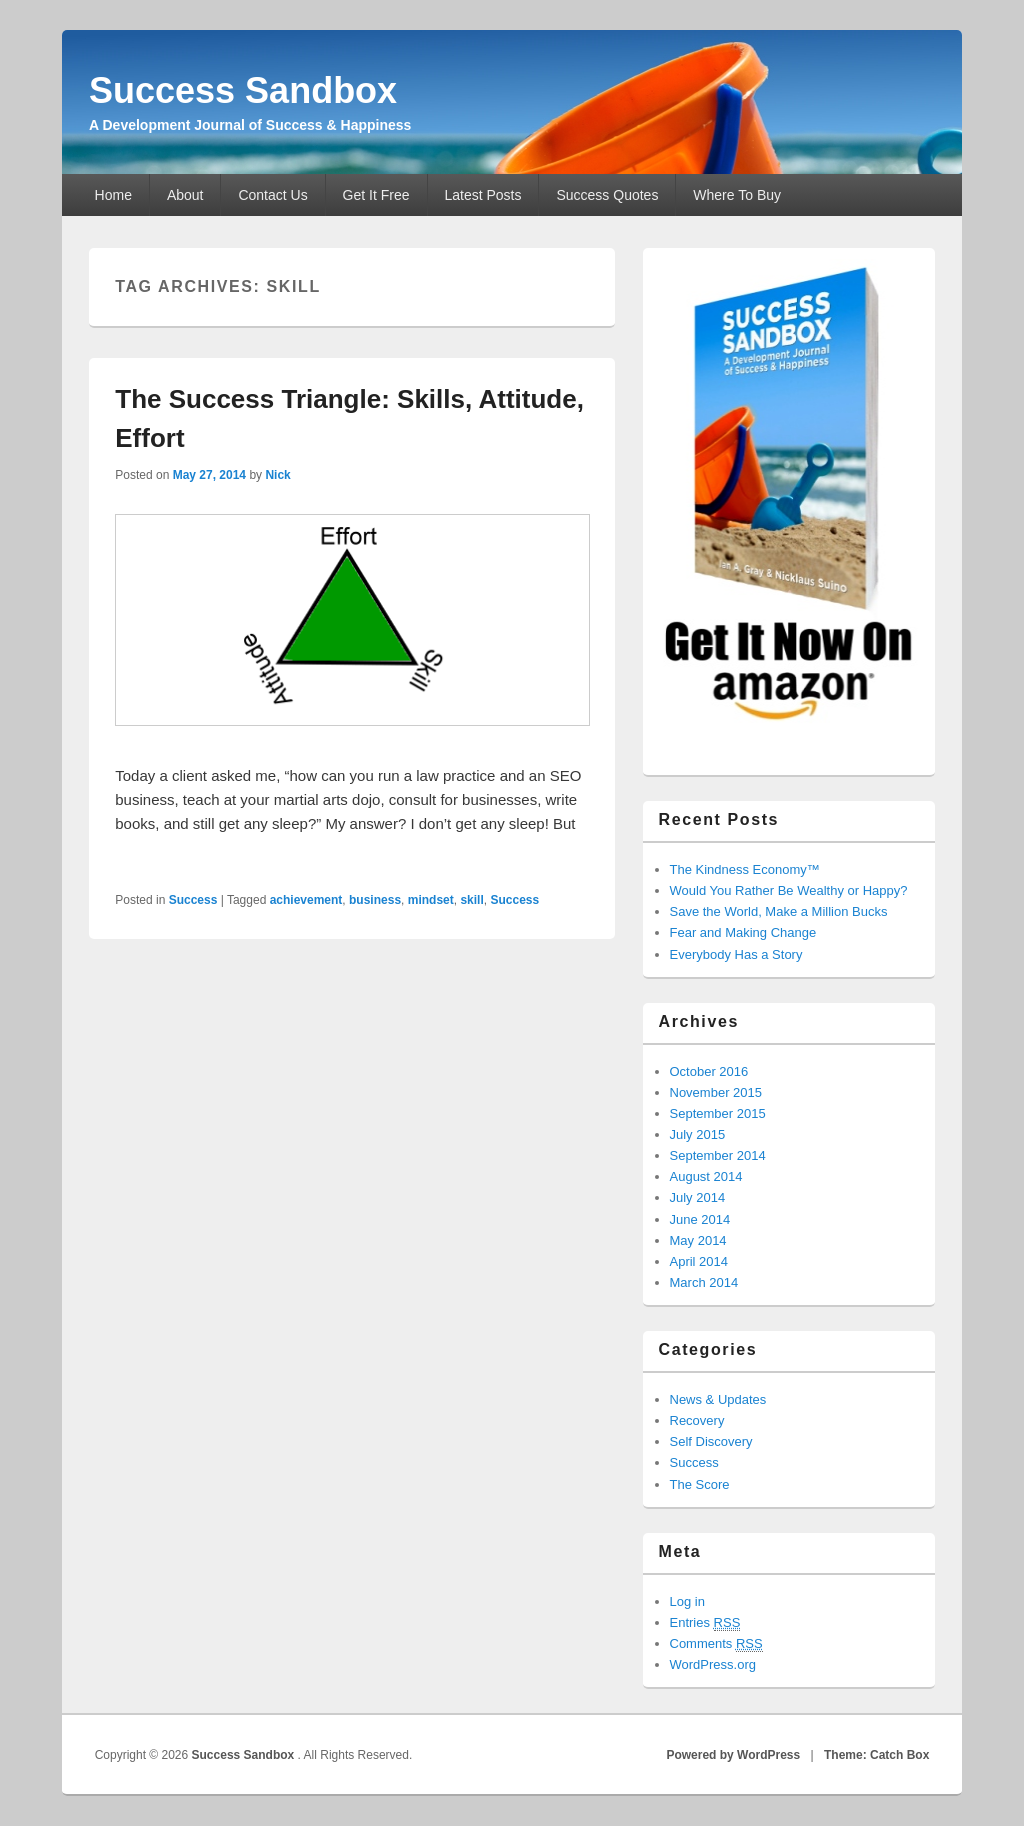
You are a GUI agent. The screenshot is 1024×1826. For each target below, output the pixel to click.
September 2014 (718, 1155)
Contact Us (272, 195)
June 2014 (700, 1219)
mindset (431, 900)
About (185, 195)
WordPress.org (713, 1664)
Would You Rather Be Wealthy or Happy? (789, 890)
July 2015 (698, 1134)
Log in (687, 1601)
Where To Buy (737, 195)
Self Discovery (711, 1441)
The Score (700, 1484)
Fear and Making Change (743, 932)
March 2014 (704, 1282)
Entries (705, 1623)
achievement (306, 900)
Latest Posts (482, 195)
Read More (163, 848)
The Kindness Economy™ (745, 869)
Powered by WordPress (733, 1755)
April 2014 (699, 1261)
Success (193, 900)
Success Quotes (607, 195)
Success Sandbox (243, 90)
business (375, 900)
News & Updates (718, 1399)
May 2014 (698, 1240)
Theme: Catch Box (876, 1755)
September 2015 (718, 1113)
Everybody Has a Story (736, 954)
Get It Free (376, 195)
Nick (277, 475)
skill (471, 900)
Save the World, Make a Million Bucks (779, 911)
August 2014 (706, 1176)
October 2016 (709, 1071)
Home (113, 195)
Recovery (697, 1420)
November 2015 (716, 1092)
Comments (716, 1644)
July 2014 (698, 1197)
